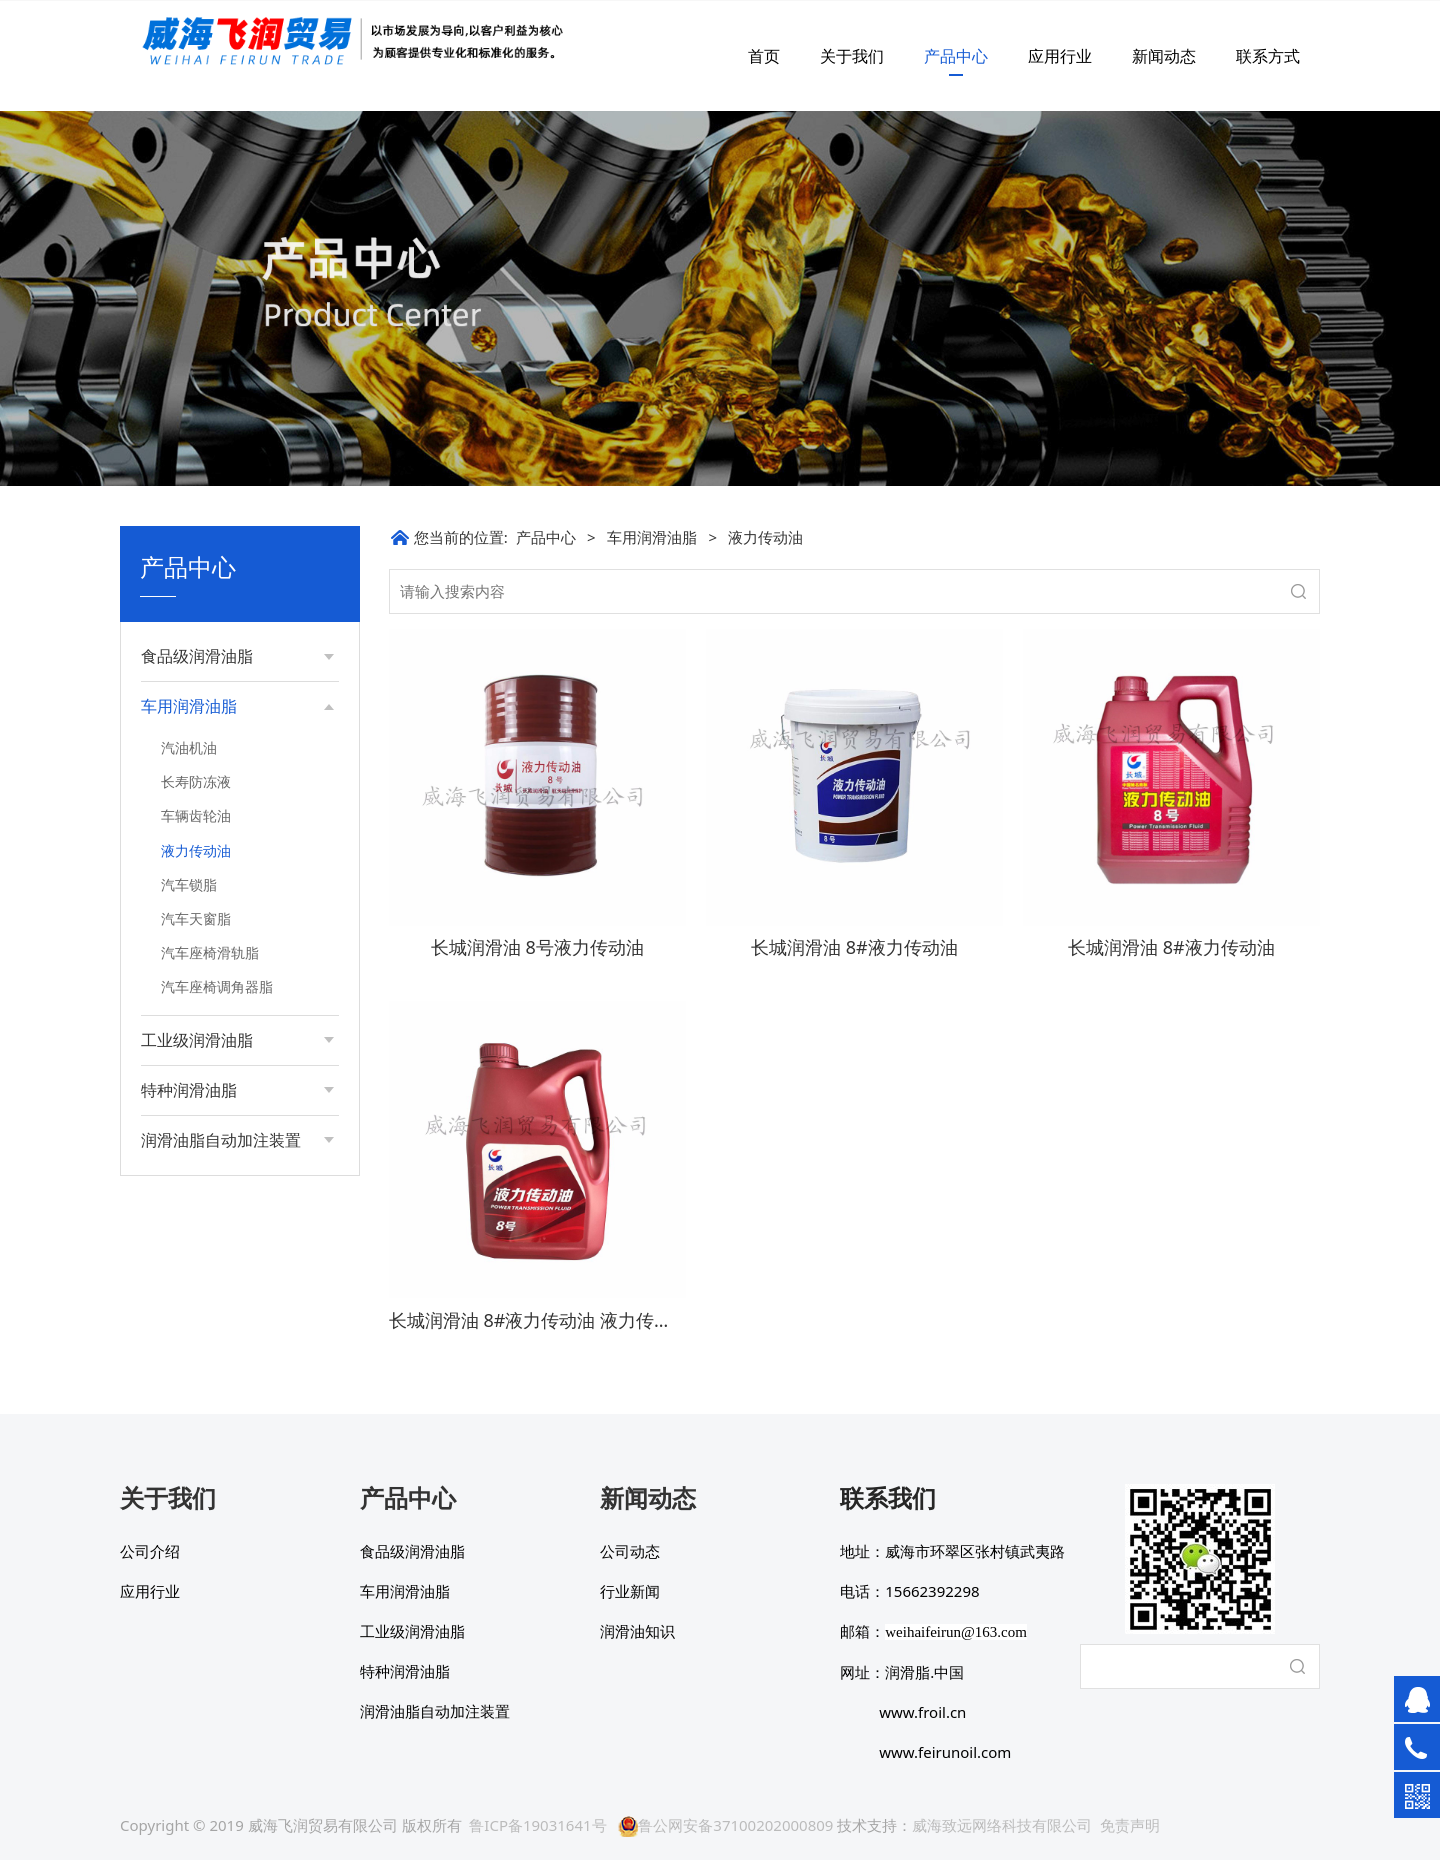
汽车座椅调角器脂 (217, 986)
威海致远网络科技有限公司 (1002, 1825)
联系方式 (1268, 56)
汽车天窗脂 (196, 918)
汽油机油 (189, 747)
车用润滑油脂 (652, 537)
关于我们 (852, 56)
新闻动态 (1164, 56)
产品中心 (956, 56)
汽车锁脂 (189, 884)
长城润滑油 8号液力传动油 (537, 947)
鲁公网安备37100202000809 (725, 1825)
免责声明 (1130, 1825)
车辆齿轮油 (196, 815)
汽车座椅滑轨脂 (210, 952)
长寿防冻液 (196, 781)
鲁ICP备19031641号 (537, 1825)
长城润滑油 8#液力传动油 (854, 947)
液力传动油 (196, 850)
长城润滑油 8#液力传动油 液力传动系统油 (557, 1320)
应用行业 (1060, 56)
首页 (764, 56)
